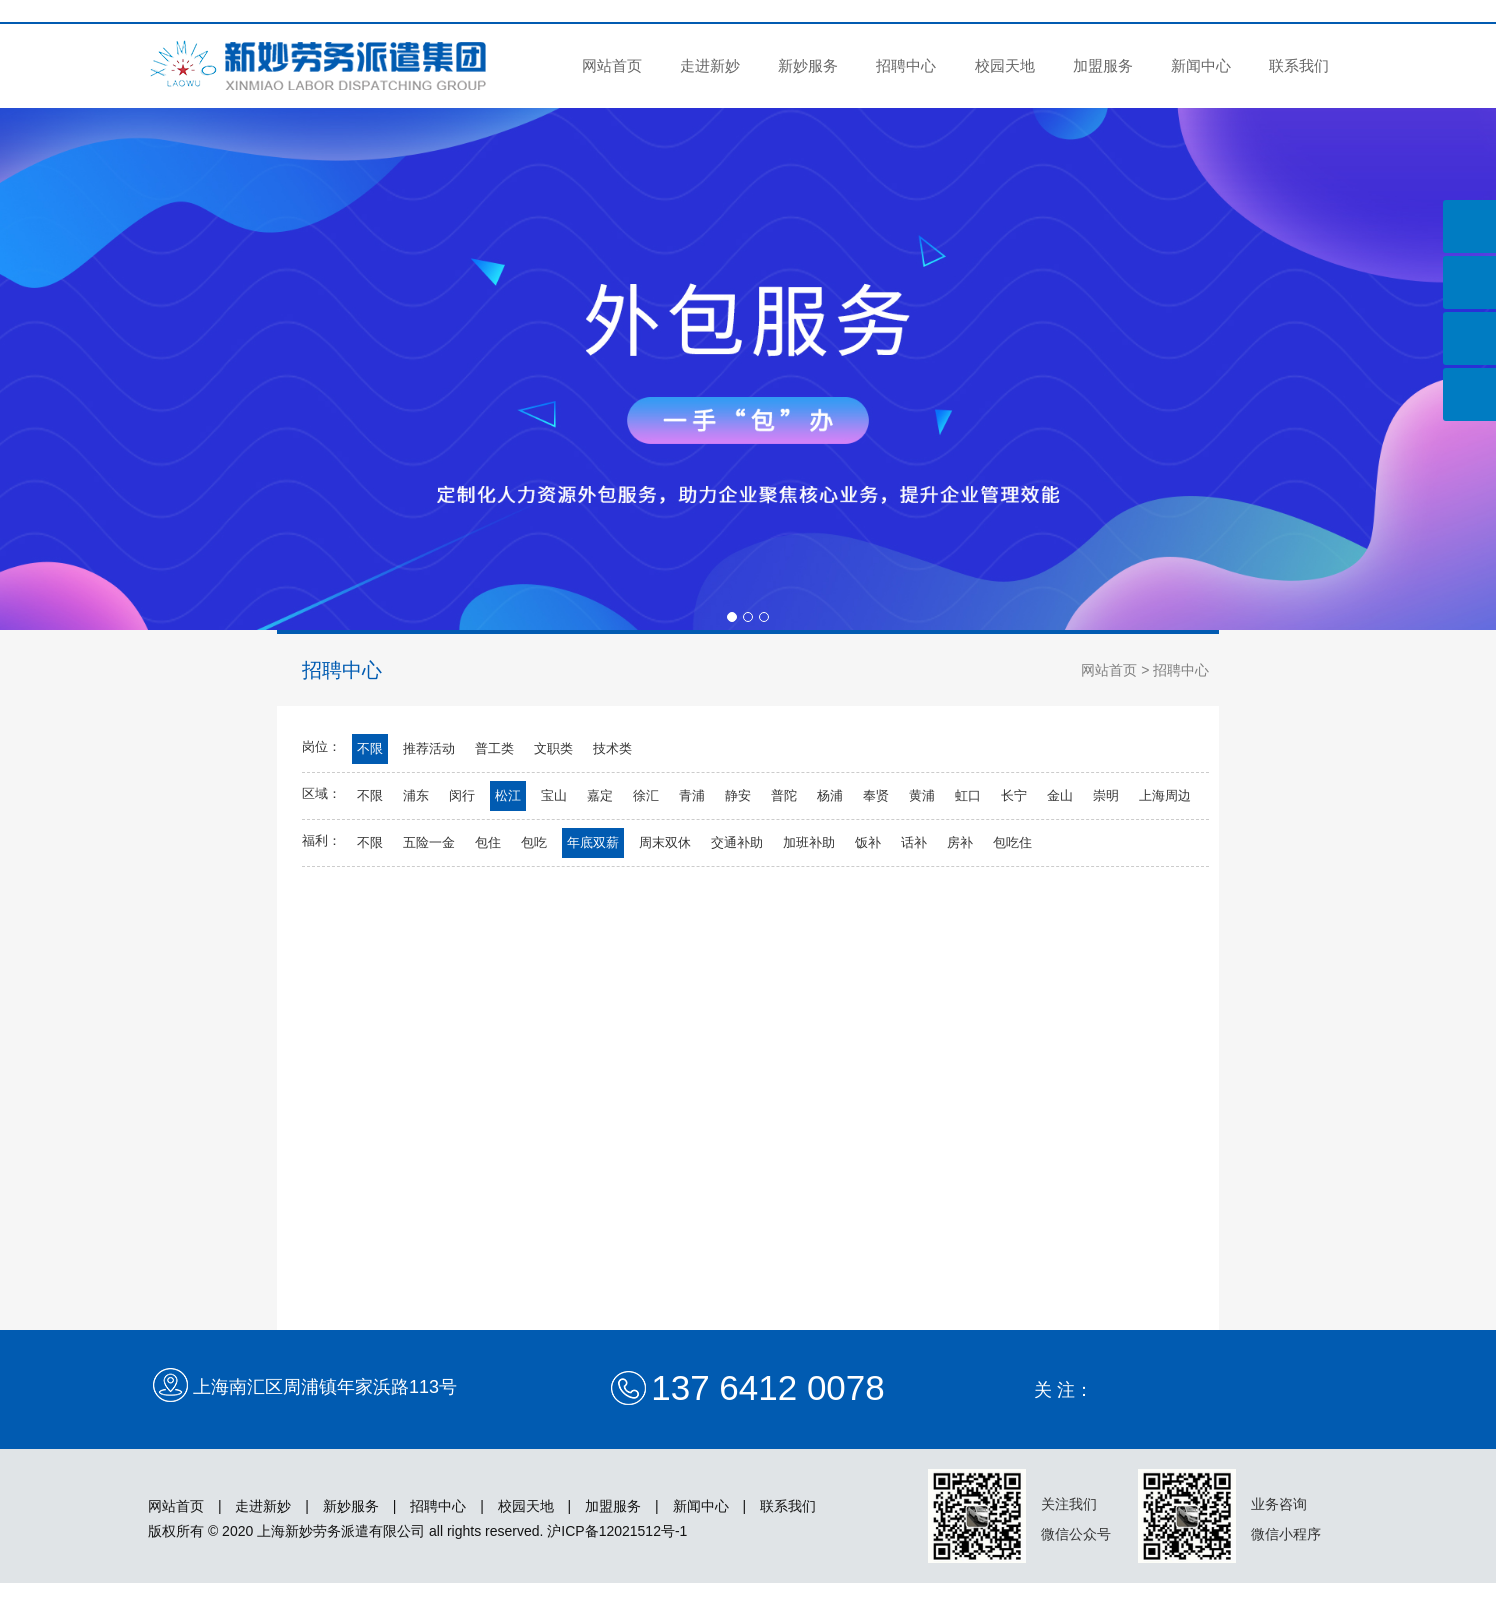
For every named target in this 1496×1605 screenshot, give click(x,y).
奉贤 (876, 795)
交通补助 (737, 842)
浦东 (416, 795)
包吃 (534, 842)
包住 (488, 842)
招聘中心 (906, 65)
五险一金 (429, 842)
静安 (738, 795)
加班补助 (809, 842)
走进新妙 (710, 65)
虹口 (968, 795)
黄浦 (922, 795)
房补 (960, 842)
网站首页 (612, 65)
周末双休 (665, 842)
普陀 (784, 795)
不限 (370, 748)
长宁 (1014, 795)
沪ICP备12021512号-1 (617, 1531)
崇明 (1106, 795)
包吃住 (1012, 842)
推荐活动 (429, 748)
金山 (1060, 795)
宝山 (554, 795)
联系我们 (1299, 65)
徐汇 (646, 795)
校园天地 (1005, 65)
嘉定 (600, 795)
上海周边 (1165, 795)
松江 (508, 795)
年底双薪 (593, 842)
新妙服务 (808, 65)
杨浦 (830, 795)
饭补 (868, 842)
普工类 (494, 748)
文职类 (553, 748)
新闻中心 (1201, 65)
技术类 (612, 748)
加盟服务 (1103, 65)
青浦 (692, 795)
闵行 (462, 795)
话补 (914, 842)
